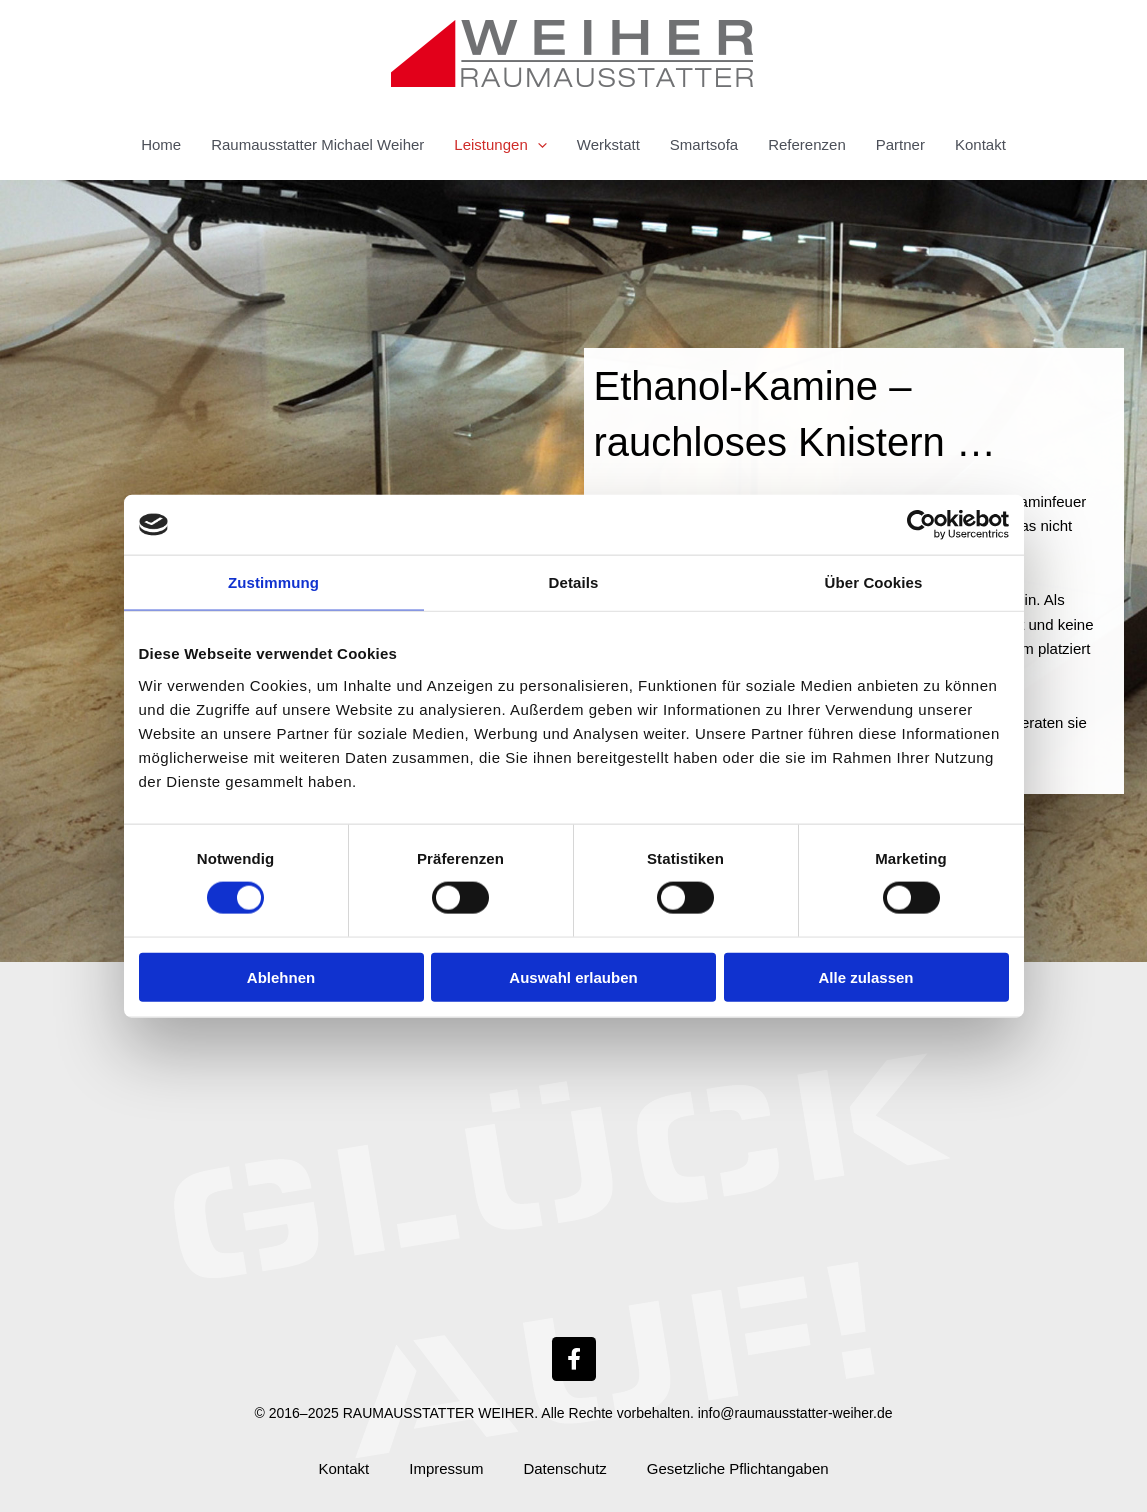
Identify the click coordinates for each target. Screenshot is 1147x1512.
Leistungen (500, 145)
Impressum (446, 1468)
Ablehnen (281, 976)
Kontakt (980, 144)
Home (161, 144)
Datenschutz (564, 1468)
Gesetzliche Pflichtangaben (738, 1468)
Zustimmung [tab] (273, 582)
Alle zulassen (865, 976)
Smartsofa (704, 144)
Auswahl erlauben (573, 976)
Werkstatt (608, 144)
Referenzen (807, 144)
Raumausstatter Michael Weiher (317, 144)
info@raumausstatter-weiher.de (795, 1413)
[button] (537, 145)
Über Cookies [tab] (874, 582)
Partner (900, 144)
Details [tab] (574, 582)
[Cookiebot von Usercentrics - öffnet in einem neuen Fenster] (921, 525)
